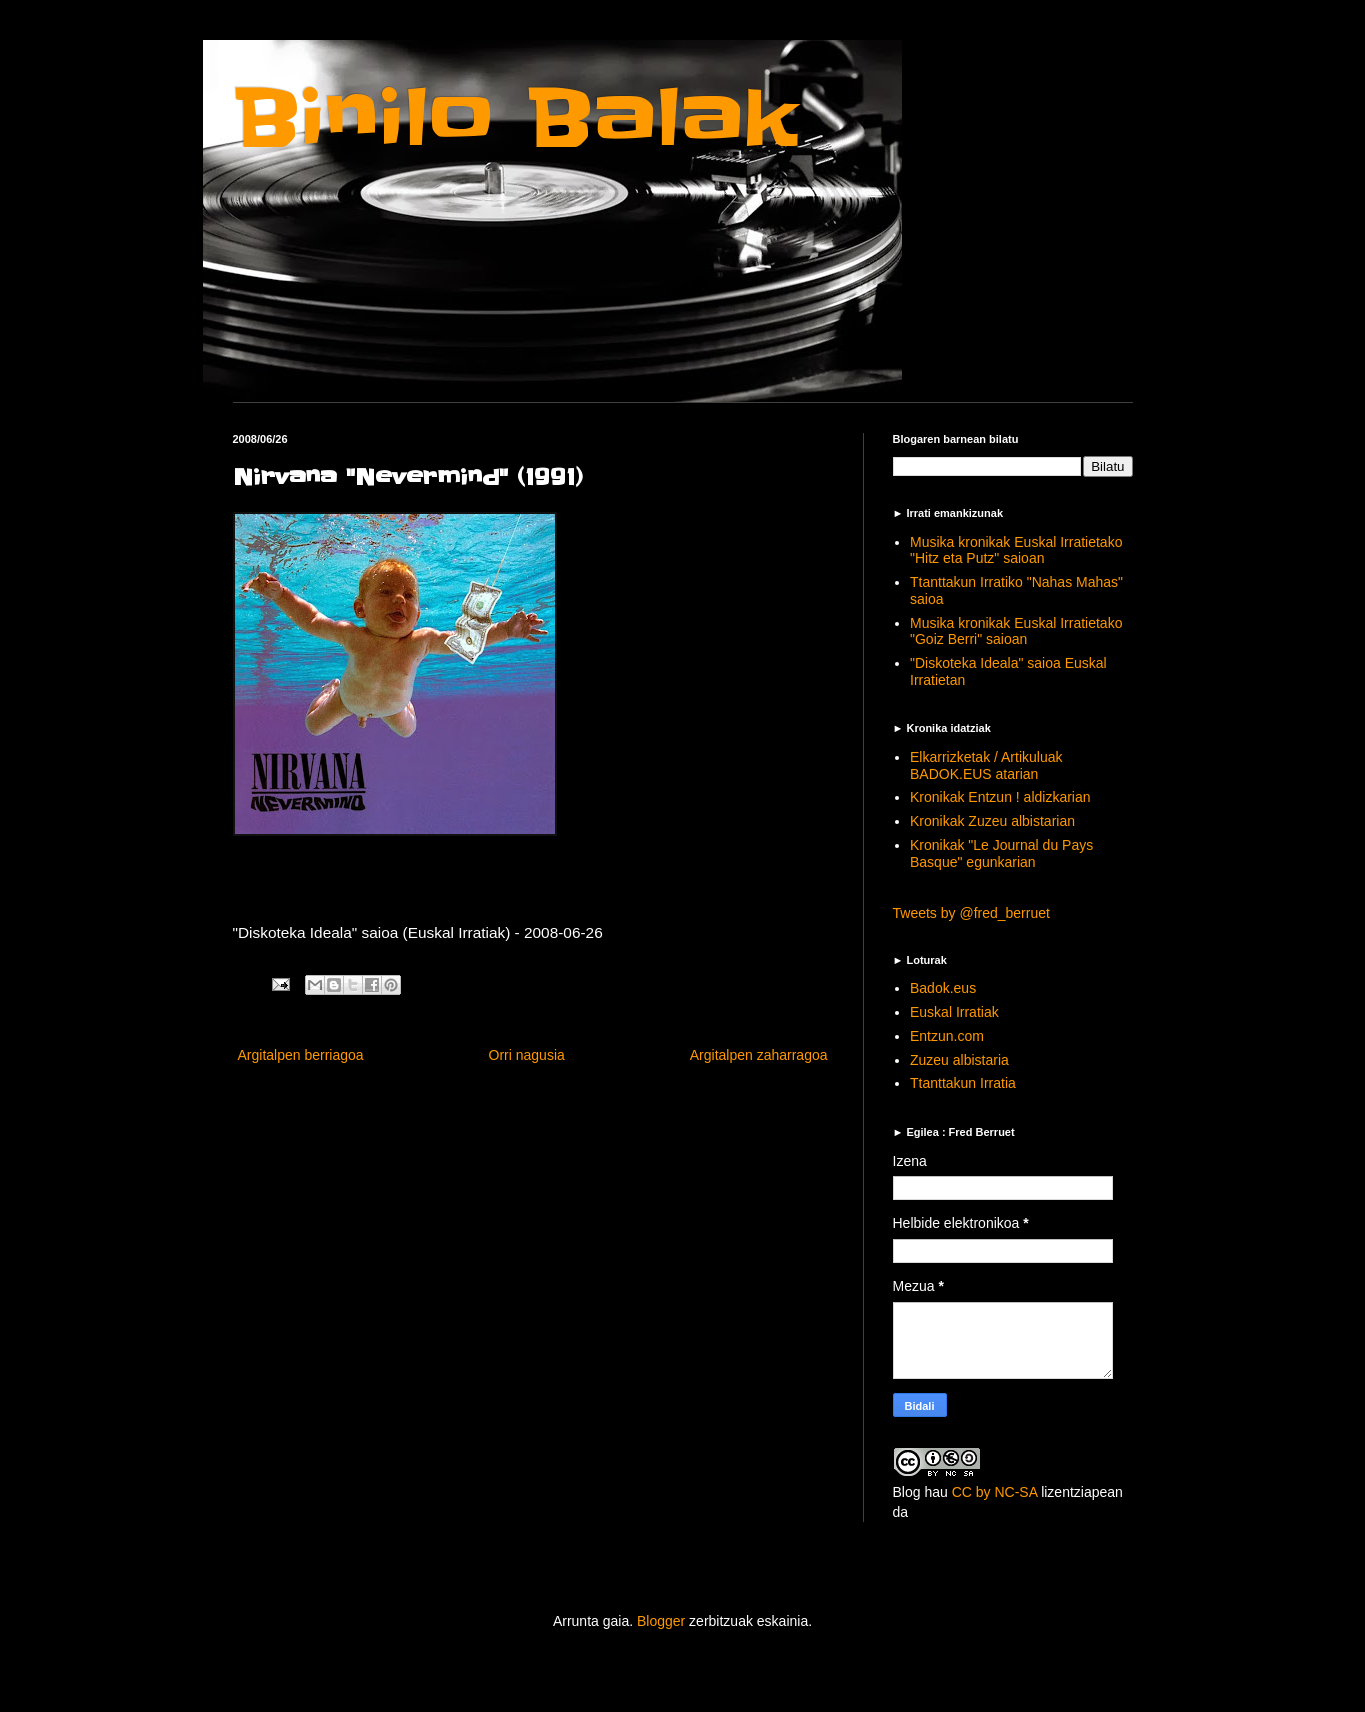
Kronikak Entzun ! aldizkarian (1000, 797)
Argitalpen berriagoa (301, 1055)
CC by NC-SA (995, 1492)
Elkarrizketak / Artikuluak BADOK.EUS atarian (986, 765)
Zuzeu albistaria (959, 1060)
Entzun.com (947, 1036)
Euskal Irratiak (954, 1012)
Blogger (661, 1621)
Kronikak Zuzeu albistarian (992, 821)
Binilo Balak (515, 118)
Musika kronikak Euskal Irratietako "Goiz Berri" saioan (1016, 631)
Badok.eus (943, 988)
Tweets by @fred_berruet (971, 913)
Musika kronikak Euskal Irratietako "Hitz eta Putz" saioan (1016, 550)
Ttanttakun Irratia (963, 1083)
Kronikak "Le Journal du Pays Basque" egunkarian (1001, 853)
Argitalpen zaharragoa (759, 1055)
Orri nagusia (527, 1055)
